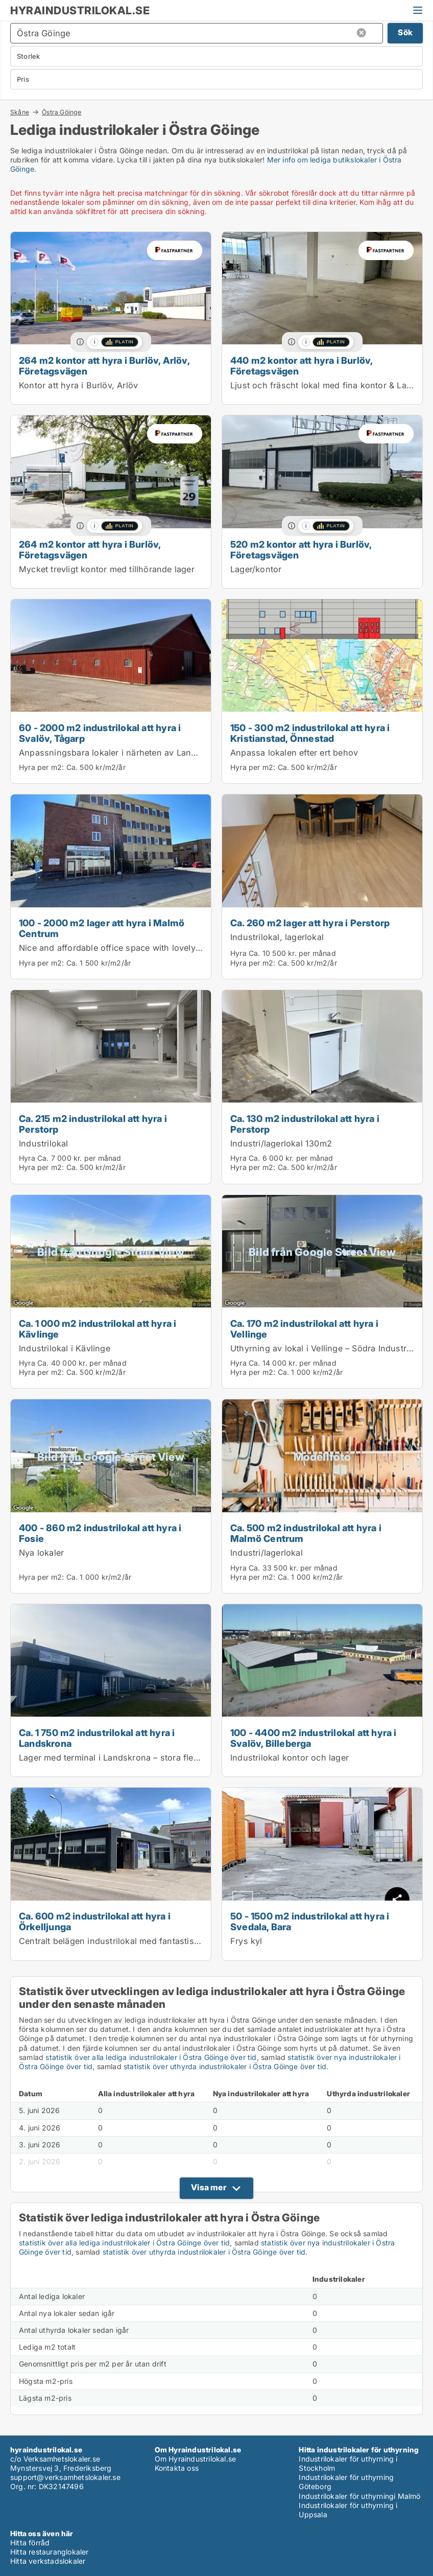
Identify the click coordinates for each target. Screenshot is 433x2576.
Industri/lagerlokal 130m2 (281, 1143)
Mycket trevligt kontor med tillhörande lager (107, 569)
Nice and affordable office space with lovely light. (118, 948)
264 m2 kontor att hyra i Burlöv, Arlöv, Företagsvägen (104, 366)
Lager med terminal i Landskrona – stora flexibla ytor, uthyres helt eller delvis (174, 1757)
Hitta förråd (30, 2542)
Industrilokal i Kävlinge (64, 1348)
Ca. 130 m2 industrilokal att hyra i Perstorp (304, 1124)
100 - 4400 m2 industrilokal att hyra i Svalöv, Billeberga (313, 1738)
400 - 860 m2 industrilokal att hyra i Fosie (100, 1533)
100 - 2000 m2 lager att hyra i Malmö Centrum (101, 928)
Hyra (238, 953)
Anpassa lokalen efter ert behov (294, 752)
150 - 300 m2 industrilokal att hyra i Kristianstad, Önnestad (310, 733)
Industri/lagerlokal (266, 1553)
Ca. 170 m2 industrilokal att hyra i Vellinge (304, 1329)
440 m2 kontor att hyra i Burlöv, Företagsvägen (301, 366)
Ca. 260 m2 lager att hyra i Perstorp (310, 922)
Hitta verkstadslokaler (47, 2561)
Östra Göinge (61, 112)
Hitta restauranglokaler (49, 2551)
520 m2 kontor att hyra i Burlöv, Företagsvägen (300, 549)
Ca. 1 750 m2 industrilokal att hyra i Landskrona (97, 1738)
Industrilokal (43, 1143)
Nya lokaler (41, 1553)
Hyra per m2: (41, 767)
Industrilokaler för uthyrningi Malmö (359, 2496)
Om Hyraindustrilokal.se (195, 2458)
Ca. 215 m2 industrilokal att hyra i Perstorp (93, 1124)
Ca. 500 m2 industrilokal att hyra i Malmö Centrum (305, 1533)
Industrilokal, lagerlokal (277, 937)
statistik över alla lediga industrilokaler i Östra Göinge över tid (150, 2057)
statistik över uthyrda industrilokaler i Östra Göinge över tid (225, 2066)
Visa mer (208, 2187)
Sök (405, 32)
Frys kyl (246, 1941)
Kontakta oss (177, 2468)
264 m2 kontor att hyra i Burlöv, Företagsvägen (89, 549)
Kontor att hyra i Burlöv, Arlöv (78, 385)
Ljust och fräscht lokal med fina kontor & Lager (324, 385)
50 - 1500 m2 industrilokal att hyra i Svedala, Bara (309, 1921)
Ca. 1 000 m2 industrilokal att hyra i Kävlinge (97, 1329)
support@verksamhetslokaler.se (65, 2477)
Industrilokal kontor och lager (289, 1757)
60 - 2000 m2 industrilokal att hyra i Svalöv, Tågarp (100, 733)
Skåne (19, 111)
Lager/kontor (255, 569)
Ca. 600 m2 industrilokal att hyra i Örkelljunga (95, 1921)
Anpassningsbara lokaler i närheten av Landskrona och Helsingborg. (157, 752)
